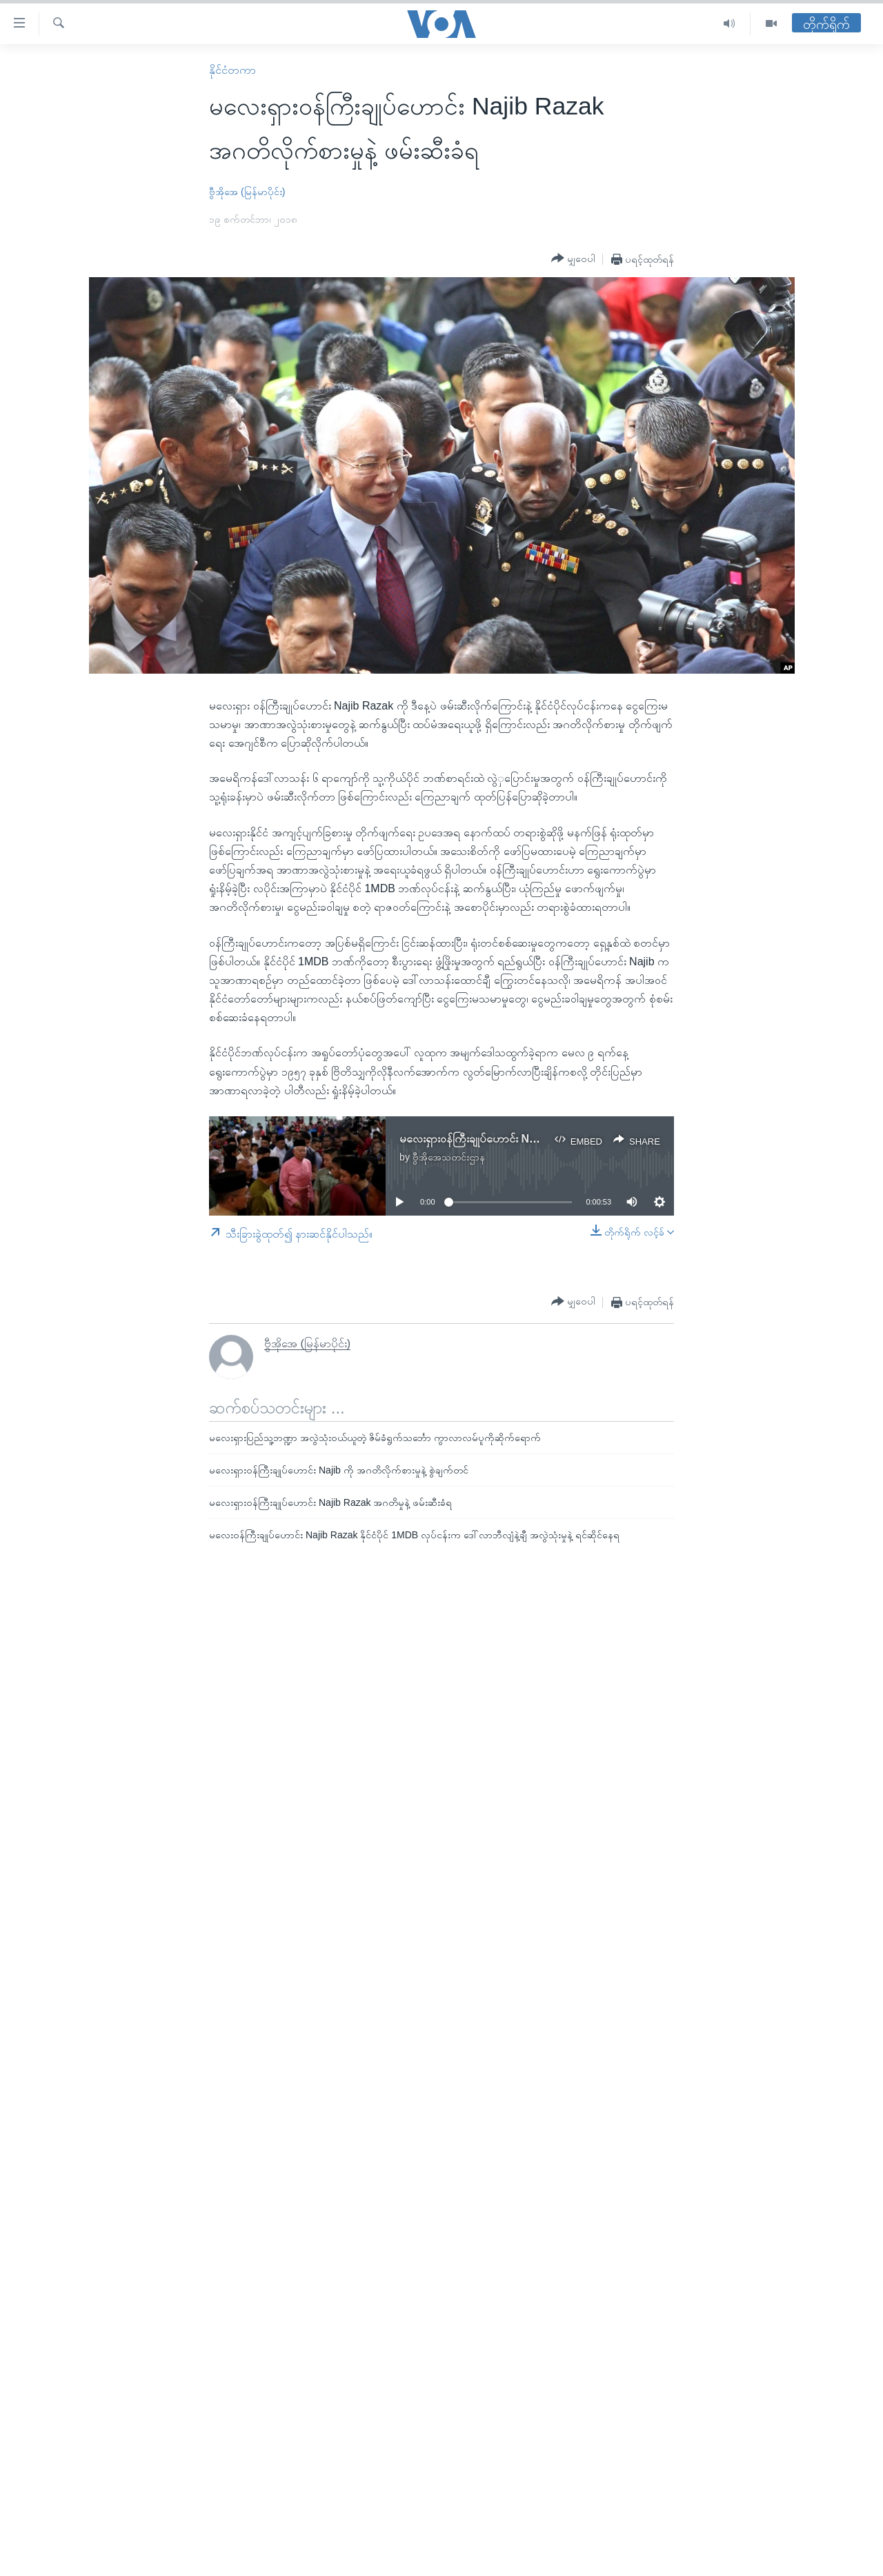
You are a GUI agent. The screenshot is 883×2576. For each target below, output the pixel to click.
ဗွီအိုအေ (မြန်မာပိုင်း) (247, 191)
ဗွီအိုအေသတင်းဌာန (449, 1157)
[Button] (573, 259)
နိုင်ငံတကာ (232, 70)
